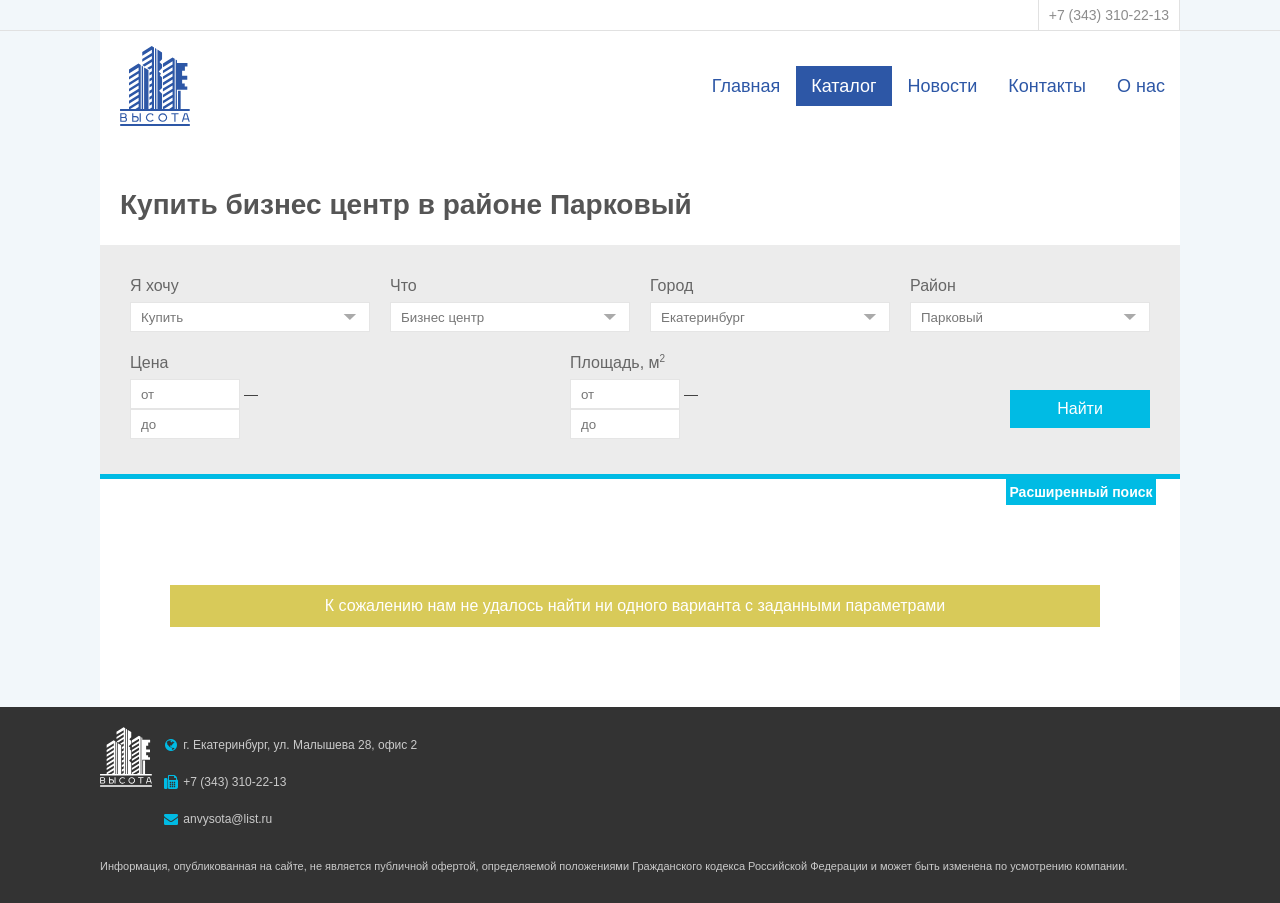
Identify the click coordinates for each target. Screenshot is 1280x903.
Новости (943, 86)
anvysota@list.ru (227, 819)
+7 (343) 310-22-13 (1109, 15)
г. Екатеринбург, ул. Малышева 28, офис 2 (300, 745)
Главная (746, 86)
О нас (1141, 86)
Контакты (1047, 86)
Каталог (843, 86)
